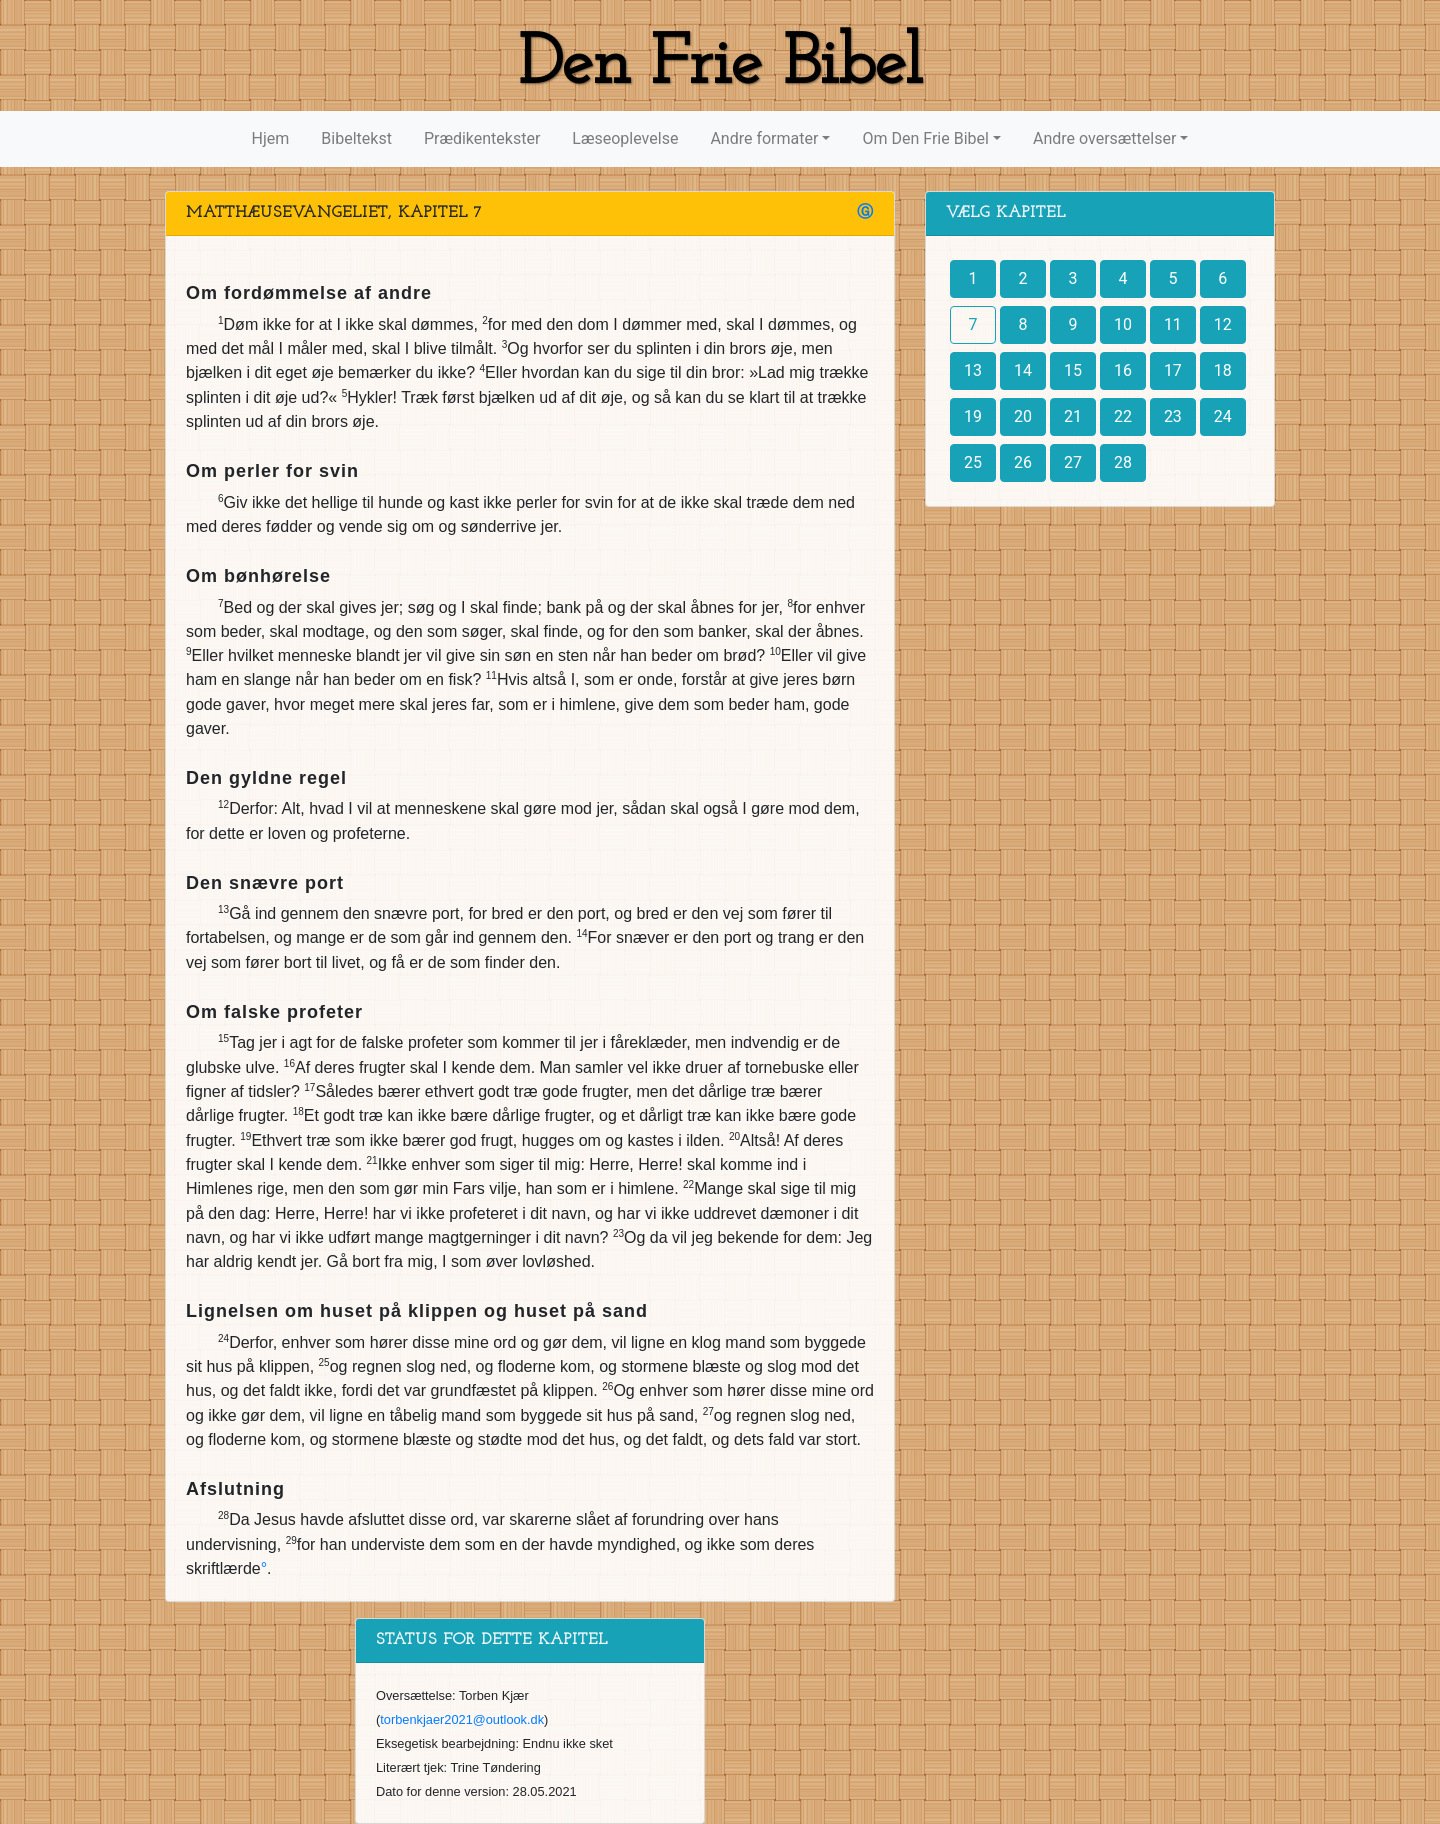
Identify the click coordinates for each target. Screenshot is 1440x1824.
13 (973, 370)
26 (1023, 462)
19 (973, 416)
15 (1073, 370)
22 (1123, 416)
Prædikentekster (482, 138)
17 (1173, 370)
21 (1073, 416)
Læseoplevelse (625, 138)
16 (1123, 370)
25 (973, 462)
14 (1023, 370)
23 (1173, 416)
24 (1223, 416)
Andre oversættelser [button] (1104, 138)
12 (1223, 324)
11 (1173, 324)
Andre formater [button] (764, 138)
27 (1073, 462)
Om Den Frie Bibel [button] (925, 138)
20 (1023, 416)
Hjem (271, 138)
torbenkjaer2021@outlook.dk (462, 1719)
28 (1123, 462)
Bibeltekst (356, 138)
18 (1223, 370)
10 (1123, 324)
